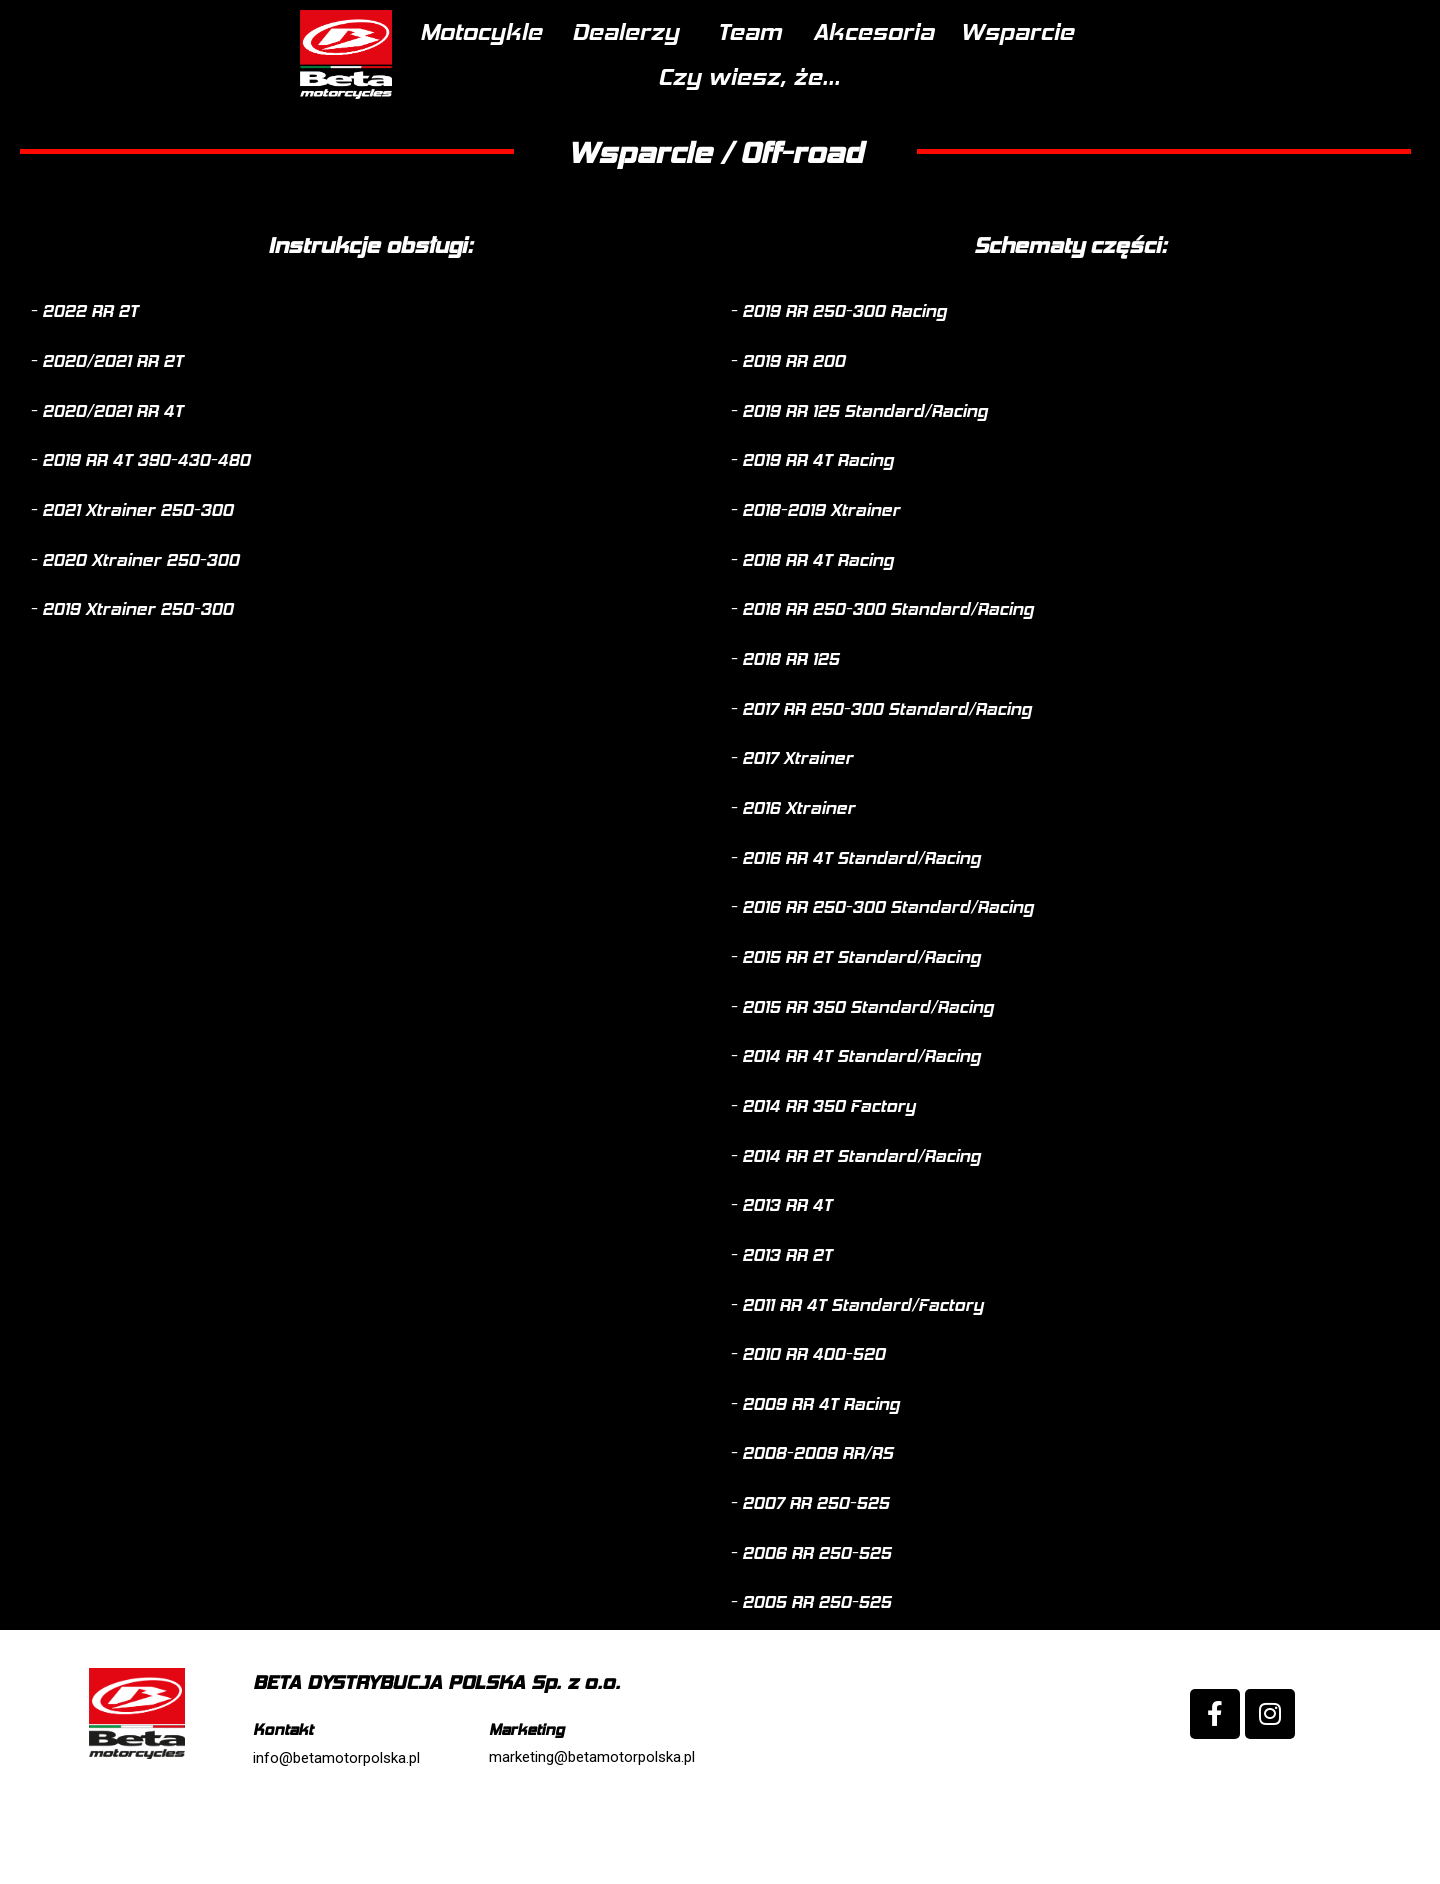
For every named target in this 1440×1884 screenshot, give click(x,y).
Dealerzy (538, 82)
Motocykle (382, 82)
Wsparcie (956, 82)
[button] (84, 375)
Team (669, 82)
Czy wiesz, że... (1132, 82)
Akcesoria (799, 82)
